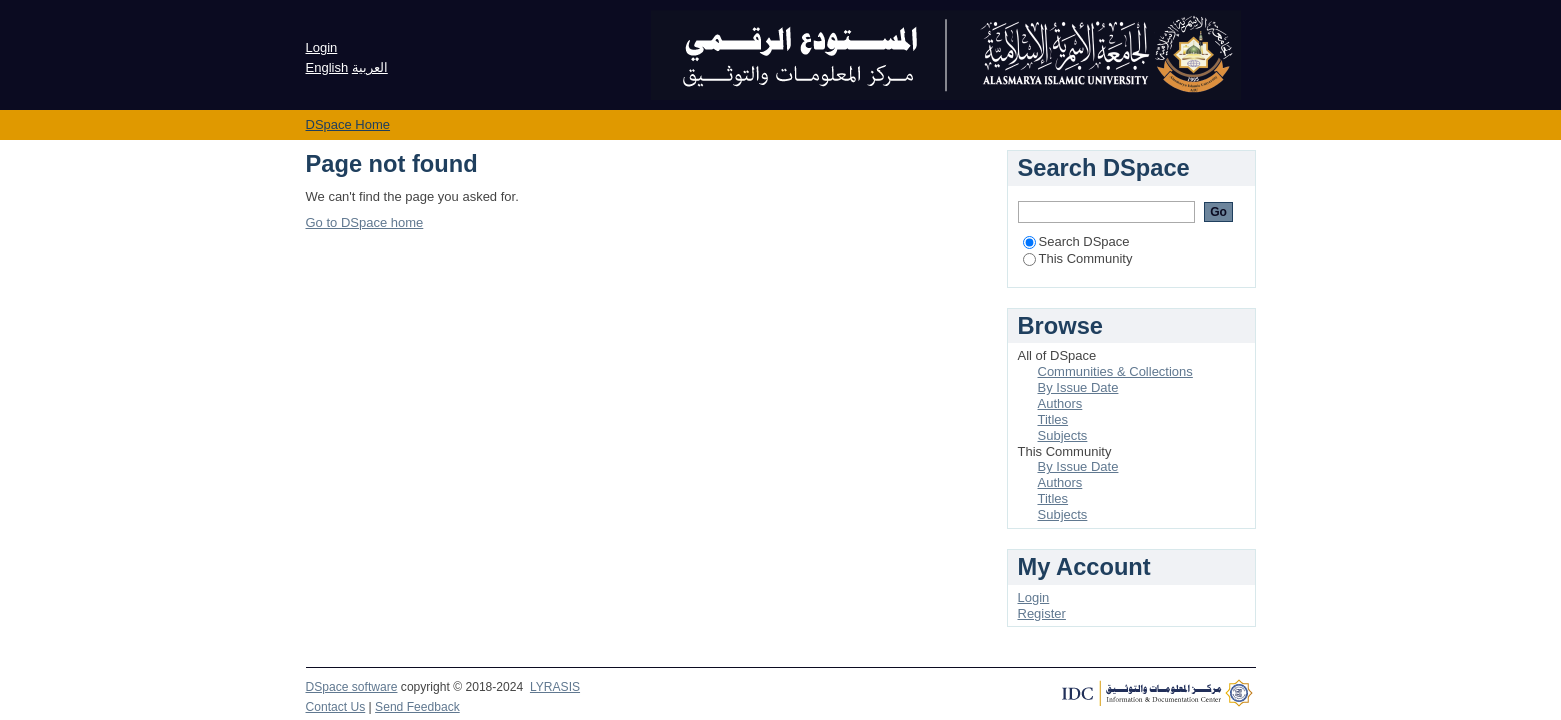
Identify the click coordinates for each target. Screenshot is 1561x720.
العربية (370, 67)
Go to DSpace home (365, 222)
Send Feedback (417, 707)
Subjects (1063, 435)
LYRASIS (555, 687)
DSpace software (352, 687)
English (327, 67)
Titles (1053, 419)
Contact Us (336, 707)
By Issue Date (1078, 387)
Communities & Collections (1115, 371)
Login (322, 47)
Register (1042, 613)
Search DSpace (1076, 241)
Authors (1060, 403)
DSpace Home (348, 124)
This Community (1078, 258)
